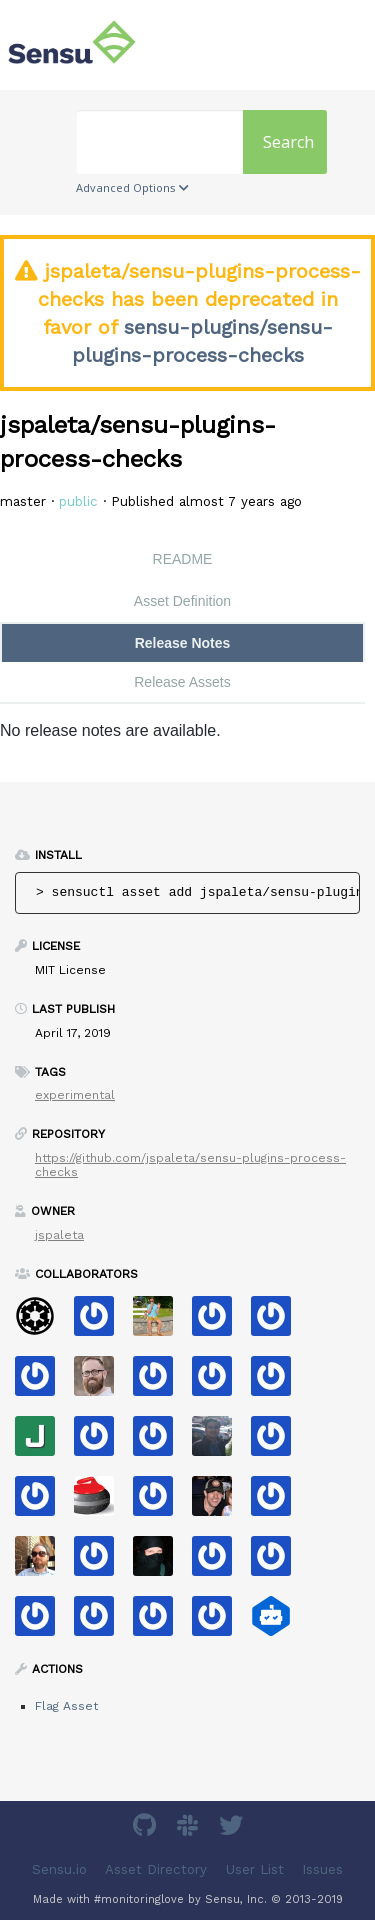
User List (255, 1869)
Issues (322, 1869)
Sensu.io (59, 1869)
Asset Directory (156, 1869)
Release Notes (183, 643)
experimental (75, 1095)
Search (288, 142)
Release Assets (182, 682)
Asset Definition (182, 601)
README (183, 559)
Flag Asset (66, 1706)
